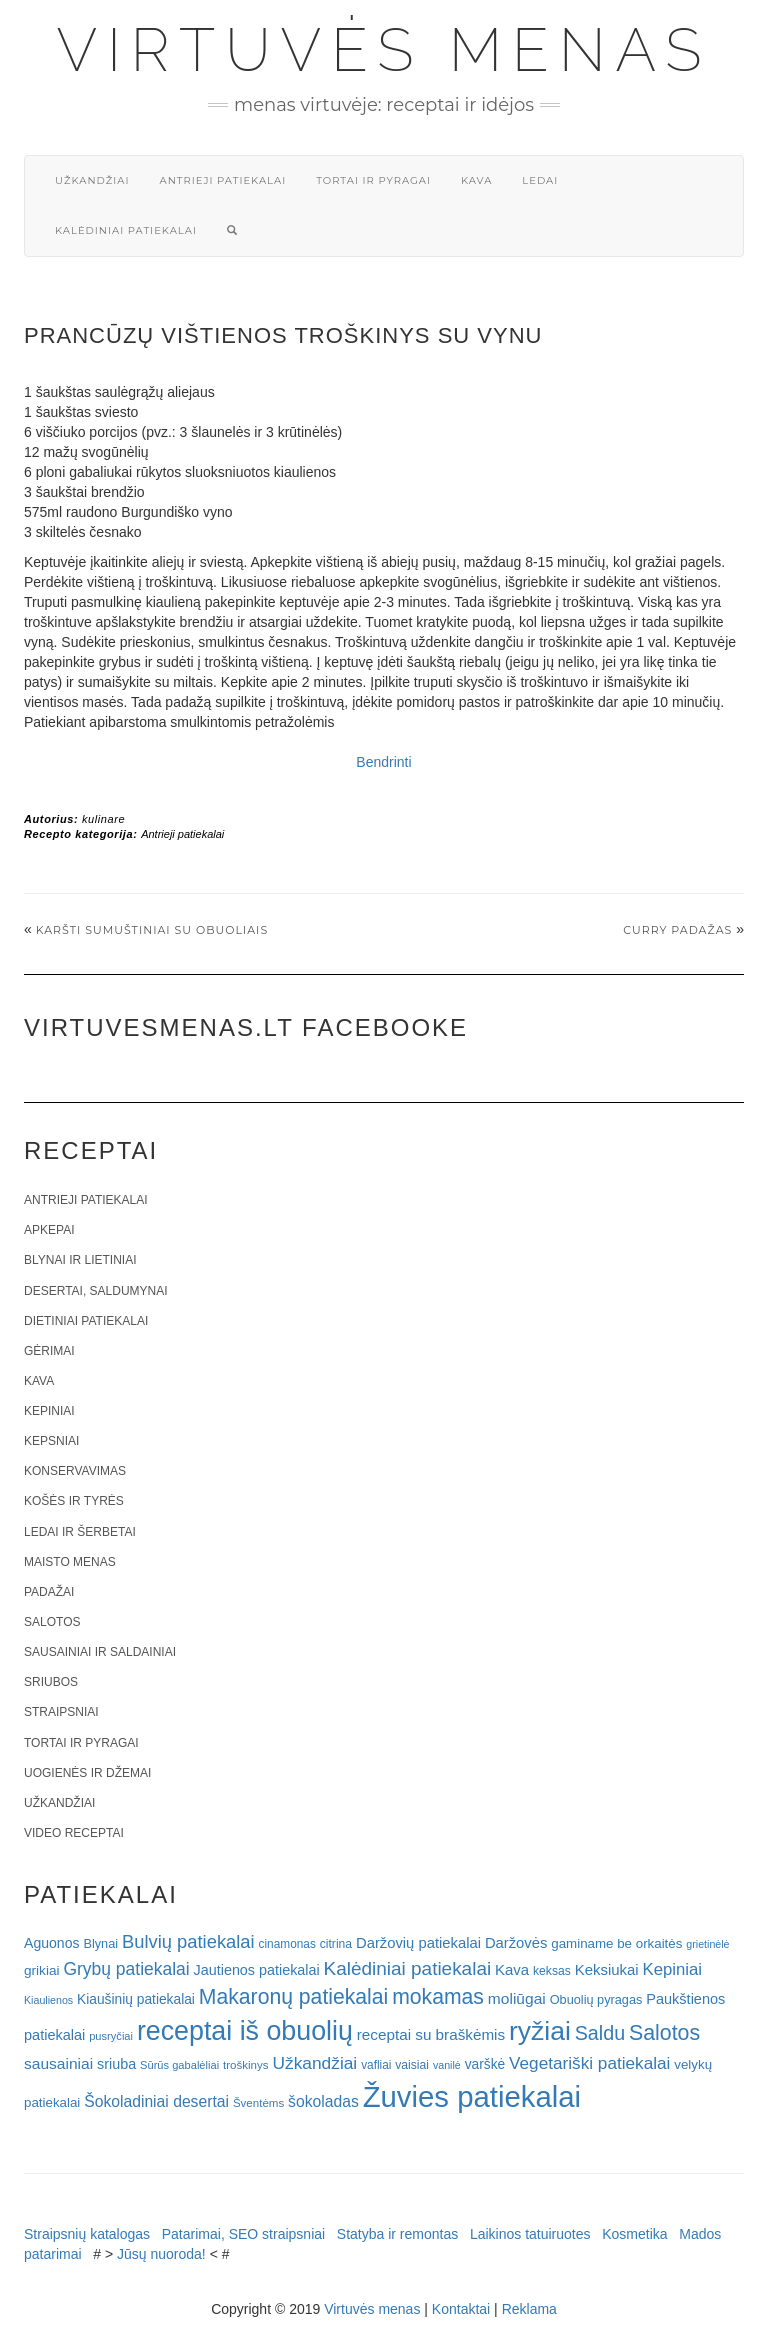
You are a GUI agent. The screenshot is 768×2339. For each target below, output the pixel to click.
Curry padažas (677, 930)
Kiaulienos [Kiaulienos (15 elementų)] (48, 2000)
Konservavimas (75, 1471)
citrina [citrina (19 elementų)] (336, 1944)
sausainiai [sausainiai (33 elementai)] (58, 2063)
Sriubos (51, 1682)
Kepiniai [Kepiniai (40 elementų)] (673, 1969)
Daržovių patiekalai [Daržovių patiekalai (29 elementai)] (418, 1943)
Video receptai (74, 1833)
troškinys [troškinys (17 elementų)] (246, 2065)
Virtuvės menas (384, 50)
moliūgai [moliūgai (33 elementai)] (517, 1998)
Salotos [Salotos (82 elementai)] (664, 2033)
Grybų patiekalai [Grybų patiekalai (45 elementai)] (126, 1969)
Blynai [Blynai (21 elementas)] (100, 1943)
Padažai (49, 1592)
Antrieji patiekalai (222, 180)
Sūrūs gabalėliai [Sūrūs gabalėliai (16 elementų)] (179, 2065)
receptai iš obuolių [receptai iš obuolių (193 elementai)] (245, 2031)
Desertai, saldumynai (96, 1291)
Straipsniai (61, 1712)
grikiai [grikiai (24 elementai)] (42, 1970)
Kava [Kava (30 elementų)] (512, 1969)
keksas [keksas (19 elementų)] (552, 1971)
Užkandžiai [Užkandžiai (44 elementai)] (314, 2063)
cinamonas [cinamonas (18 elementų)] (287, 1944)
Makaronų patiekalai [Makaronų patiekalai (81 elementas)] (293, 1996)
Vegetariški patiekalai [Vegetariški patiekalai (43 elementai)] (589, 2063)
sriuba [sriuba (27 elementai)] (116, 2064)
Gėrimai (49, 1351)
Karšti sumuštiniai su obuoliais (152, 930)
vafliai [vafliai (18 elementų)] (376, 2065)
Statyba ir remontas (397, 2234)
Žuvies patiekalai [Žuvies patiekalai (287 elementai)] (472, 2096)
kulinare (103, 819)
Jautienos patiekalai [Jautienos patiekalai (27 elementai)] (257, 1970)
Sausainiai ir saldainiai (100, 1652)
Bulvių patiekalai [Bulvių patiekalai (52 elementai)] (188, 1941)
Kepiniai (49, 1411)
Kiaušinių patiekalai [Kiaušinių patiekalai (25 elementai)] (136, 1999)
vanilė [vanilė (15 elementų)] (447, 2065)
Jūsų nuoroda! (161, 2254)
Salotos (52, 1622)
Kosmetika (634, 2234)
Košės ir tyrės (74, 1501)
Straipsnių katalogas (87, 2234)
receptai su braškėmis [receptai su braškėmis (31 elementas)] (431, 2034)
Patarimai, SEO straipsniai (243, 2234)
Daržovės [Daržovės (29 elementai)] (516, 1943)
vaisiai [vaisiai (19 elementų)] (412, 2065)
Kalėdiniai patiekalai (126, 230)
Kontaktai (461, 2309)
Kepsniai (51, 1441)
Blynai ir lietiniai (80, 1260)
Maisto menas (70, 1562)
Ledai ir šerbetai (80, 1532)
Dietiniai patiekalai (86, 1321)
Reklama (529, 2309)
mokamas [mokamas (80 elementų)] (438, 1996)
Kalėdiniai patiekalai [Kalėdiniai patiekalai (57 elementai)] (408, 1968)
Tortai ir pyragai (373, 180)
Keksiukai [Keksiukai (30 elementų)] (607, 1969)
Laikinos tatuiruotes (530, 2234)
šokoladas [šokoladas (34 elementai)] (323, 2101)
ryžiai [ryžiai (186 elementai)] (540, 2031)
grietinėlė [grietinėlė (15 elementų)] (707, 1944)
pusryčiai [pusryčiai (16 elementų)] (111, 2036)
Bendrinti (383, 762)
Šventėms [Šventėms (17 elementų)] (258, 2103)
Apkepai (49, 1230)
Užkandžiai (92, 180)
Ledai (540, 180)
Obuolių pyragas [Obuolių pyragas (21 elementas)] (596, 1999)
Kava (476, 180)
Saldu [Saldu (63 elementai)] (600, 2033)
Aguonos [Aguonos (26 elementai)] (52, 1943)
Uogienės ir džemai (87, 1773)
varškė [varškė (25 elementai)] (485, 2064)
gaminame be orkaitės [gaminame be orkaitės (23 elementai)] (616, 1943)
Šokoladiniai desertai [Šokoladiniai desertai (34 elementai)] (156, 2101)
